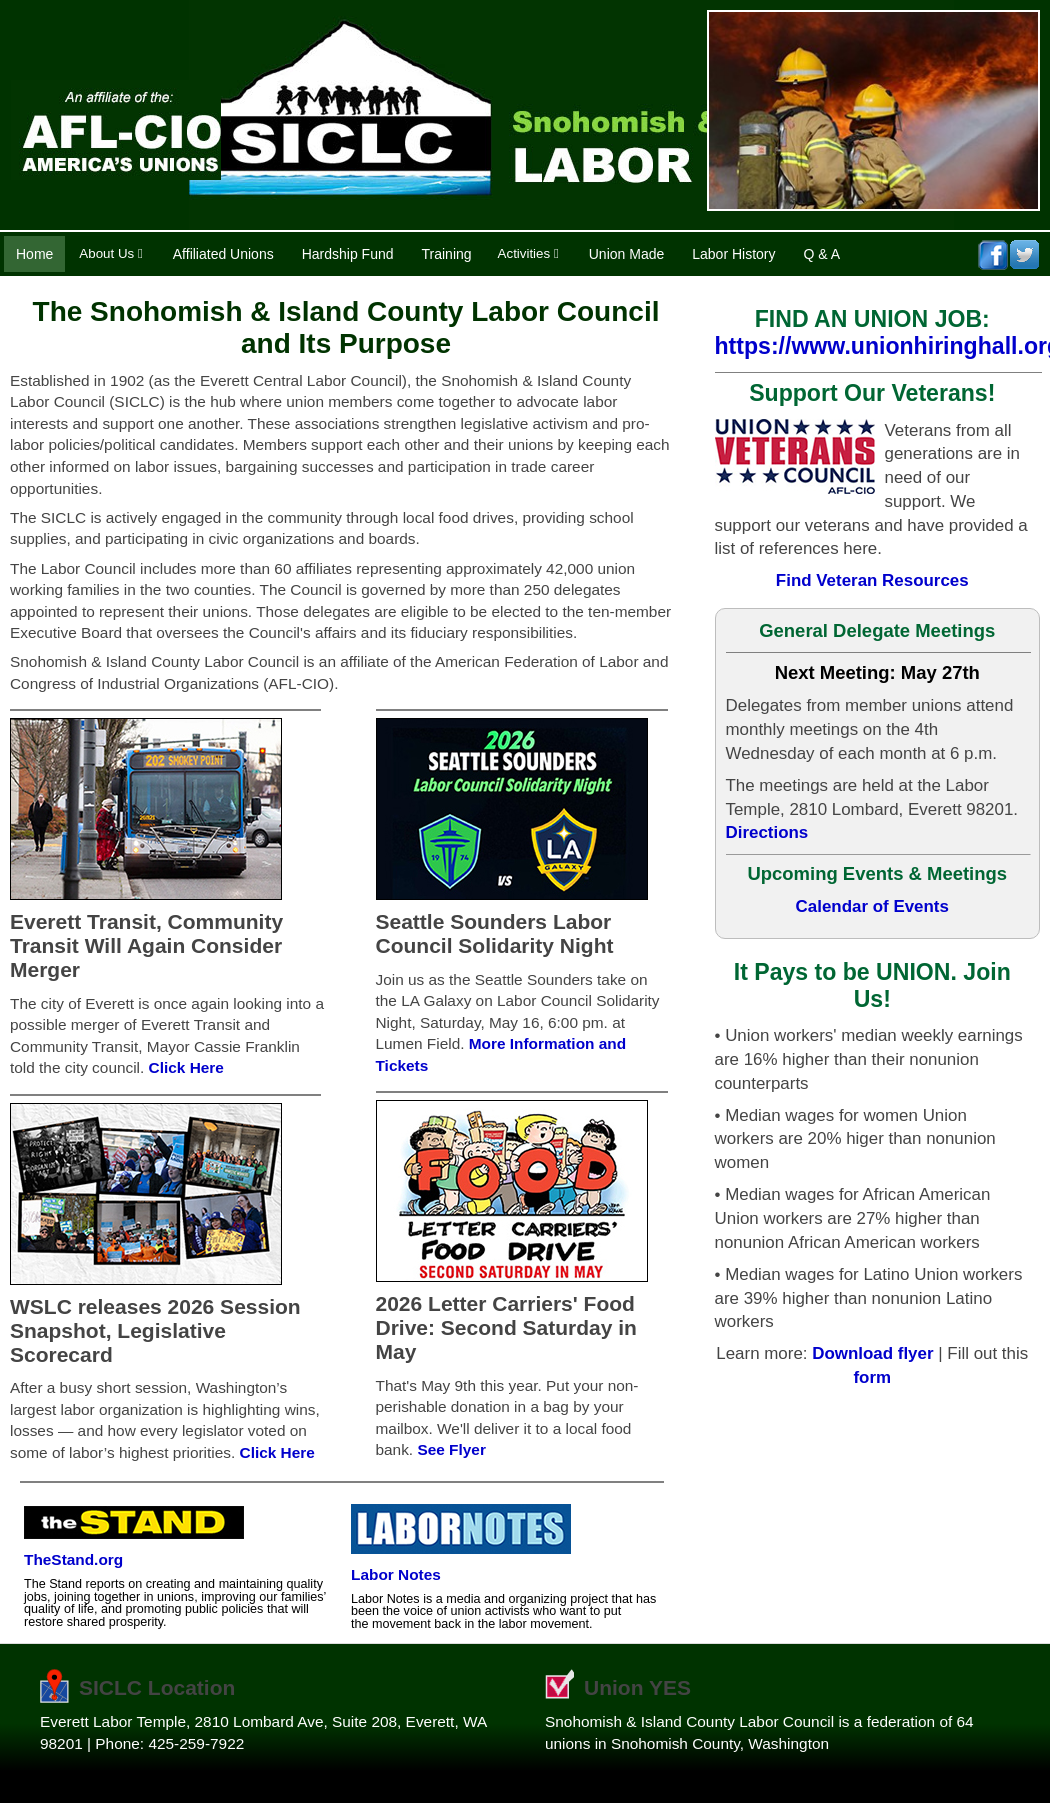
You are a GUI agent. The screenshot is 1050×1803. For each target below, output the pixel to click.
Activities (528, 253)
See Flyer (451, 1449)
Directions (767, 832)
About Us (110, 253)
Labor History (733, 254)
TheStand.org (73, 1559)
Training (447, 254)
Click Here (186, 1067)
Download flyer (872, 1353)
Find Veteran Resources (872, 580)
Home (34, 254)
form (872, 1377)
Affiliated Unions (223, 254)
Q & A (822, 254)
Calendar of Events (872, 906)
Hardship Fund (348, 254)
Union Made (627, 254)
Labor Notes (396, 1574)
